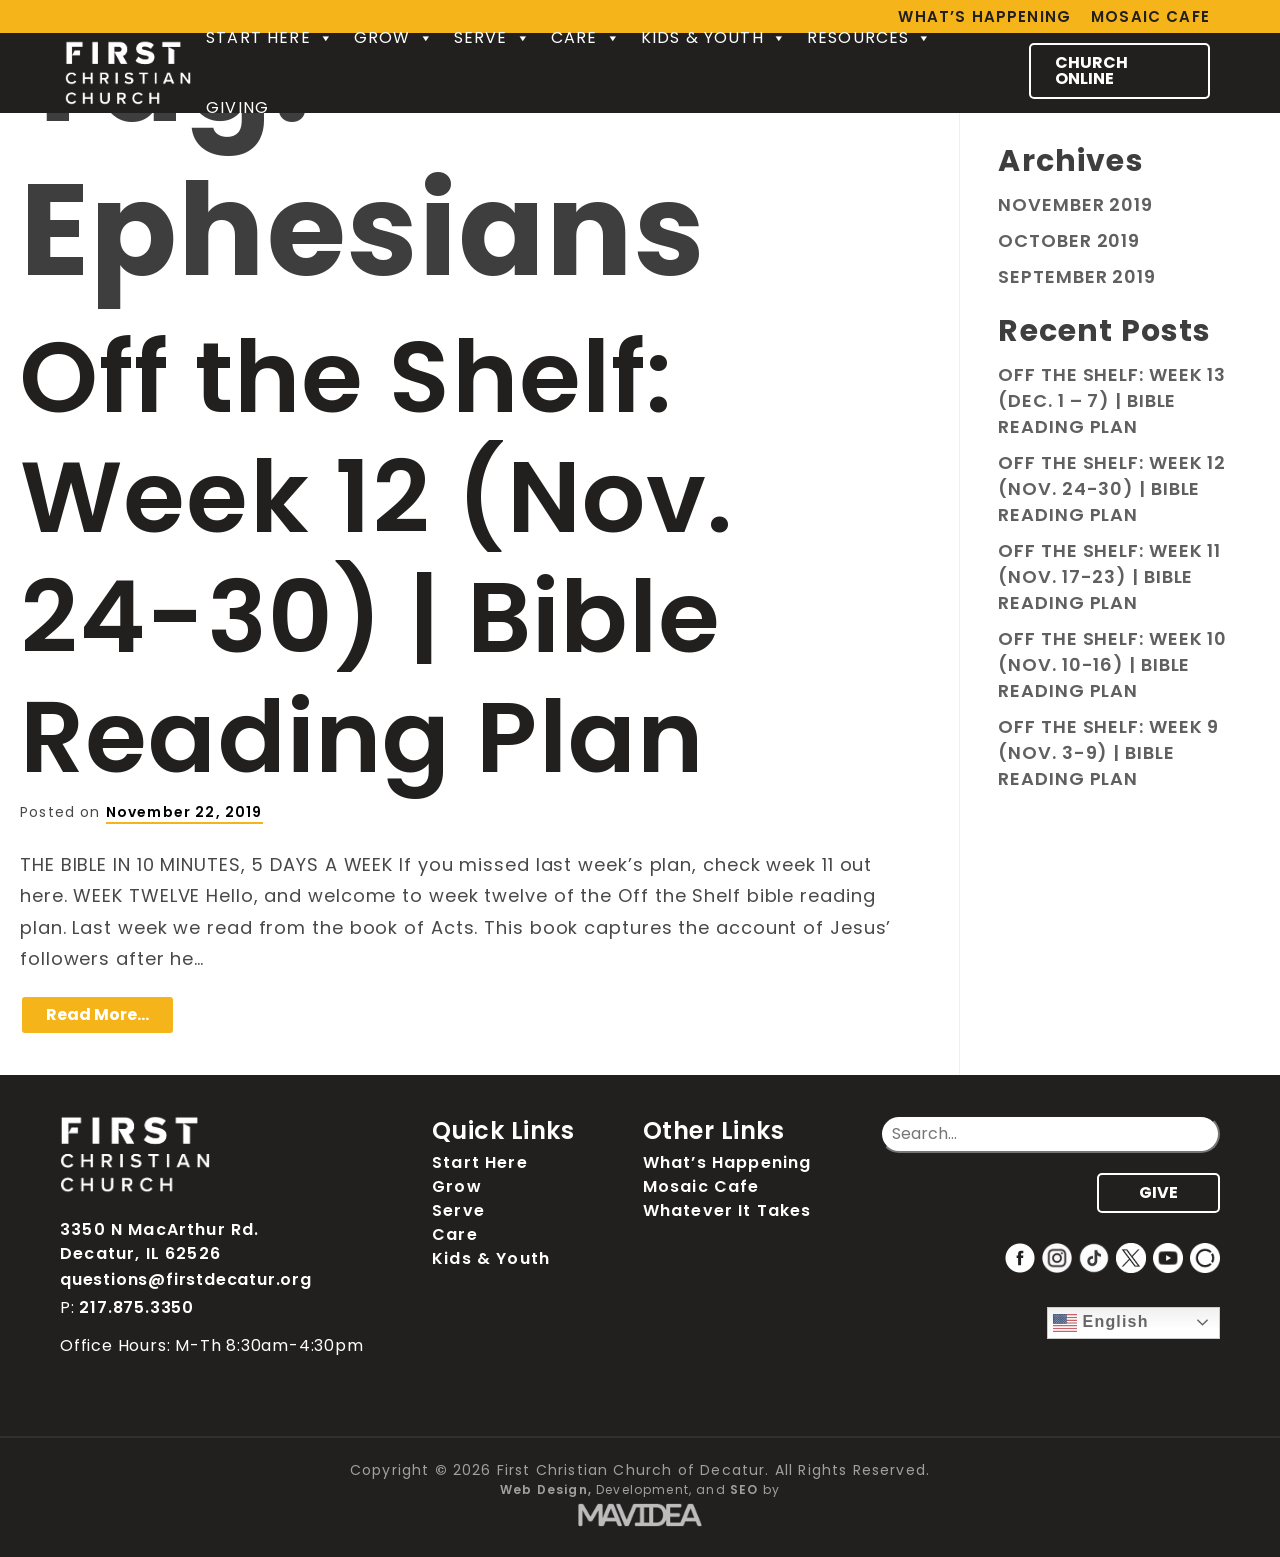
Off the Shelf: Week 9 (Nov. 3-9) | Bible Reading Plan (1108, 752)
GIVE (1158, 1192)
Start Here (270, 38)
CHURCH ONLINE (1091, 70)
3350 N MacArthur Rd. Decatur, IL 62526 (159, 1241)
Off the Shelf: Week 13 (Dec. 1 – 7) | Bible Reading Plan (1112, 400)
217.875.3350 (136, 1307)
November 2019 (1075, 204)
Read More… (97, 1014)
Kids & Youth (714, 38)
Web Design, (546, 1489)
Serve (492, 38)
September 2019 (1077, 276)
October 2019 (1069, 240)
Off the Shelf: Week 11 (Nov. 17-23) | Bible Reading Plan (1109, 576)
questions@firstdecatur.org (186, 1279)
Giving (237, 107)
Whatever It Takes (727, 1210)
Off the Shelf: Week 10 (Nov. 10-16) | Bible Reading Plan (1112, 664)
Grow (394, 38)
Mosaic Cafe (1150, 16)
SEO (744, 1489)
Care (586, 38)
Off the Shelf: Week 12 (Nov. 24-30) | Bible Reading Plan (376, 557)
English (1101, 1323)
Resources (870, 38)
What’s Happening (727, 1162)
